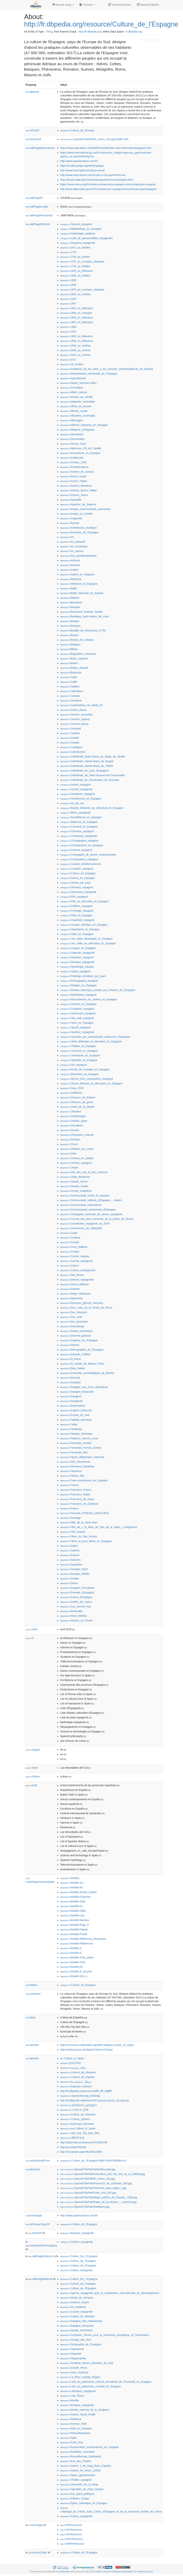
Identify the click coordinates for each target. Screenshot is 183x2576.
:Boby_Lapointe (74, 658)
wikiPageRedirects (41, 2256)
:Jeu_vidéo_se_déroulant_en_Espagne (88, 943)
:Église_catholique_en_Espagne (83, 2503)
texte (32, 1767)
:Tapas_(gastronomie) (77, 2475)
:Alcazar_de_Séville (76, 396)
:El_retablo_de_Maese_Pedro (82, 1363)
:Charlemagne (73, 1116)
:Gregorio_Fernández (77, 1587)
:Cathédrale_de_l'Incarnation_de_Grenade (89, 779)
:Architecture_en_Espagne (80, 798)
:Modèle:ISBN (73, 1910)
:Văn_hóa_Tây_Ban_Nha (79, 2133)
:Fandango (71, 1429)
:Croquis (69, 1251)
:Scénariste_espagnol (77, 1013)
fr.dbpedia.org (134, 31)
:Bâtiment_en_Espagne (78, 821)
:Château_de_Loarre (77, 1148)
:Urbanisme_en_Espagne (80, 1055)
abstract (32, 91)
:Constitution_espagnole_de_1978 (84, 1223)
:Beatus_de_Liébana (77, 639)
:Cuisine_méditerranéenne (80, 863)
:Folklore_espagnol (76, 905)
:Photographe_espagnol (79, 980)
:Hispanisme (72, 2349)
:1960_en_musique (76, 312)
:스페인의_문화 (74, 2109)
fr (30, 1638)
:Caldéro (69, 686)
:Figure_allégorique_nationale (82, 1457)
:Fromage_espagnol (76, 910)
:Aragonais (71, 518)
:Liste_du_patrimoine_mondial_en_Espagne (90, 2386)
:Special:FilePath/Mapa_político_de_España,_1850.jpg (98, 2197)
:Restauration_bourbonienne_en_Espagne (89, 2447)
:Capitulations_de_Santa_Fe (81, 705)
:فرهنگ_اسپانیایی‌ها (75, 2081)
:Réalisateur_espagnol (78, 994)
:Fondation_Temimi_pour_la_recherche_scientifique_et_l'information (104, 2335)
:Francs (69, 1508)
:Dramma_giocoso (75, 1335)
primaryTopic (37, 2552)
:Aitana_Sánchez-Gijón (78, 382)
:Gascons (70, 1559)
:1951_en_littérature (76, 308)
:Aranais (69, 523)
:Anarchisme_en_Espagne (80, 453)
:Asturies (70, 565)
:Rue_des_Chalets (75, 2461)
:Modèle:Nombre (74, 1920)
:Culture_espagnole (76, 2241)
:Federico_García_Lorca (79, 1438)
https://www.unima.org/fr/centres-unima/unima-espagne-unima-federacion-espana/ (108, 184)
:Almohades (71, 434)
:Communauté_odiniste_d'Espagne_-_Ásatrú (91, 1200)
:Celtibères (71, 1092)
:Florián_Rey (72, 1475)
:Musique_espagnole (77, 962)
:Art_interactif (72, 541)
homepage (34, 2215)
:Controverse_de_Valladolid (81, 1228)
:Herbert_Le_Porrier (76, 1620)
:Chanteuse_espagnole (78, 835)
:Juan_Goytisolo (74, 2372)
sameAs (32, 2058)
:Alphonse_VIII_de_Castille (80, 448)
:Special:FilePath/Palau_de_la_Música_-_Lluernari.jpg (98, 2202)
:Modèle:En (71, 1906)
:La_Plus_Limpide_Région (80, 2377)
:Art (67, 537)
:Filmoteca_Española (77, 1466)
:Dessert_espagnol (76, 224)
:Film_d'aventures (75, 1461)
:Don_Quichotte (74, 1321)
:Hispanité (70, 2353)
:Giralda (69, 1578)
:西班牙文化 (72, 2137)
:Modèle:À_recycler (76, 1971)
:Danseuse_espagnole (78, 891)
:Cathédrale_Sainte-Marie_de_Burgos (87, 761)
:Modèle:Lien (72, 1915)
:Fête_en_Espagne (76, 915)
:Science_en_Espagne (78, 1004)
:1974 (68, 331)
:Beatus (69, 635)
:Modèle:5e (71, 1887)
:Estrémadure (72, 1405)
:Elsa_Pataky (72, 1368)
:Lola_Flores (72, 2395)
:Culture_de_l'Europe (77, 130)
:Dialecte (70, 1288)
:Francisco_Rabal (75, 1494)
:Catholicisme (72, 751)
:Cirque (69, 1167)
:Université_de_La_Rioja (79, 2484)
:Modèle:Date (72, 1901)
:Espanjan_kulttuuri (76, 2086)
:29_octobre (71, 364)
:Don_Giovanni (73, 1312)
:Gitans (69, 1583)
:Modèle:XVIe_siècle (76, 1957)
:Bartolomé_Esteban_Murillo (81, 611)
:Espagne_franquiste (77, 1391)
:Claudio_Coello (74, 1186)
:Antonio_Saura (74, 495)
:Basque (69, 621)
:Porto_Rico (71, 2442)
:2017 (68, 359)
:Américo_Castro (74, 2302)
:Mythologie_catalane (77, 233)
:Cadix (68, 677)
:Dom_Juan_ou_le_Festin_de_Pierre (86, 1307)
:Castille (69, 737)
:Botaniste (70, 672)
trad (31, 1785)
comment (33, 1993)
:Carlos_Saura (73, 709)
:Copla (68, 1232)
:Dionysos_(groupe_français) (81, 1302)
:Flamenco (71, 1471)
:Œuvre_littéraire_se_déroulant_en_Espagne (91, 1083)
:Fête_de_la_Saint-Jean (78, 1522)
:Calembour (71, 691)
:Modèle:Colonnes (75, 1896)
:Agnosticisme (73, 378)
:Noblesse (70, 2419)
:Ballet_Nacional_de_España (81, 593)
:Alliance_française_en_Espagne (84, 424)
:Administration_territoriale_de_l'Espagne (88, 373)
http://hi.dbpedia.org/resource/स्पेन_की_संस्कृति (86, 2091)
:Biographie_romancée (78, 653)
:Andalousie (71, 457)
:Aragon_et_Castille (76, 513)
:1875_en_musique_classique (82, 289)
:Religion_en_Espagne (78, 985)
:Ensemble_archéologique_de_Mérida (87, 1373)
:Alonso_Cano (73, 443)
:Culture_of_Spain (72, 2058)
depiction (33, 2169)
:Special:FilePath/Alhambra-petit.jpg (87, 2169)
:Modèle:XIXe (72, 1962)
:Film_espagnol (74, 896)
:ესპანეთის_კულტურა (78, 2105)
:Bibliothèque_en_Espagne (81, 228)
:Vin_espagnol (73, 1064)
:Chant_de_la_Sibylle (77, 1106)
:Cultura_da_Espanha (77, 2114)
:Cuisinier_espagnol (76, 868)
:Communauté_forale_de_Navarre (84, 1195)
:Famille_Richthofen (76, 2330)
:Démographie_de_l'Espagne (81, 1349)
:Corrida (69, 1242)
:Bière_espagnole (75, 812)
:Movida (69, 2400)
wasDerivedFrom (38, 2160)
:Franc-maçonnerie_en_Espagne (84, 1480)
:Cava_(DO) (72, 1088)
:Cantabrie (71, 700)
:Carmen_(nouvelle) (76, 714)
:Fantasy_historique (76, 1433)
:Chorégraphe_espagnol (79, 840)
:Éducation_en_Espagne (79, 1074)
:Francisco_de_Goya (77, 1499)
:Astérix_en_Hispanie (77, 574)
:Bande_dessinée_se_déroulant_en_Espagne (91, 807)
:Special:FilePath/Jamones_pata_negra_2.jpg (93, 2188)
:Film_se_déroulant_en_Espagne (84, 901)
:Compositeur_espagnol (79, 859)
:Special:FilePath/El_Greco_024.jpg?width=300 (94, 139)
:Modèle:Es (71, 1966)
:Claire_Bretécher (75, 1176)
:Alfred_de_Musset (75, 406)
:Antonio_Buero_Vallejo (78, 490)
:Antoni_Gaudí (73, 476)
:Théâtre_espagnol (75, 2479)
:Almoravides (72, 438)
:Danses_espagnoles (77, 1279)
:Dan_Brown (72, 1274)
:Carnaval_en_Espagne (79, 826)
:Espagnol (70, 1396)
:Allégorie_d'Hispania (77, 429)
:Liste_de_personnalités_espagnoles (86, 238)
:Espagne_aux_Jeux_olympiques (84, 1387)
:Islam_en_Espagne (76, 934)
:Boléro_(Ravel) (74, 667)
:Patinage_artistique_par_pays (83, 976)
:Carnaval (70, 728)
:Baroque (70, 607)
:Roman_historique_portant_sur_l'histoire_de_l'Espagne (97, 990)
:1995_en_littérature (76, 340)
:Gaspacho (71, 1564)
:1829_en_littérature (76, 270)
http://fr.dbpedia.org (90, 31)
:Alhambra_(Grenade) (77, 415)
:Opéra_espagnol (75, 971)
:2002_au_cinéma (75, 345)
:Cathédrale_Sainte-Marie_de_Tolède (86, 765)
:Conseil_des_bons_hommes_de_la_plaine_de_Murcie (96, 1218)
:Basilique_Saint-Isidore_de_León (84, 616)
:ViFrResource (71, 2534)
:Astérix (69, 569)
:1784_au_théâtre (75, 256)
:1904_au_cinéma (75, 294)
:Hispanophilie (73, 2358)
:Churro (69, 1144)
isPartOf (32, 130)
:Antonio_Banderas (76, 485)
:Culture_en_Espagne (78, 873)
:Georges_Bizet (74, 1569)
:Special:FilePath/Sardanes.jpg (84, 2206)
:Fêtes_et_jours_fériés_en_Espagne (86, 1541)
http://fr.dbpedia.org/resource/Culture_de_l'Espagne (101, 24)
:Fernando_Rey (74, 1452)
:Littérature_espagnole (78, 2391)
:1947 (68, 303)
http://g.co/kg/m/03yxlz (73, 2147)
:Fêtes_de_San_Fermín (78, 1536)
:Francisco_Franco (75, 1489)
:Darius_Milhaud (74, 1284)
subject (31, 1984)
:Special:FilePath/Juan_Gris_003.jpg (88, 2192)
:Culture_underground (77, 1270)
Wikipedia (64, 2571)
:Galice (69, 1545)
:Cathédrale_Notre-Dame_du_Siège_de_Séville (92, 756)
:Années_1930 (73, 462)
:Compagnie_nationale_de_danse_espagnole (91, 1214)
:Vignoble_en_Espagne (78, 1060)
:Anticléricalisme (74, 467)
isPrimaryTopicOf (38, 2224)
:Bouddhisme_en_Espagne (81, 817)
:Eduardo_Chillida (75, 1354)
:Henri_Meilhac (73, 1615)
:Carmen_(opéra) (75, 719)
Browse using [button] (63, 4)
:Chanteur (70, 1111)
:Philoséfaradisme (75, 2433)
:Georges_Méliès (74, 1573)
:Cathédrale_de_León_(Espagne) (84, 770)
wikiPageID (34, 197)
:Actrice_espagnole (76, 789)
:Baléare (69, 597)
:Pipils (68, 2437)
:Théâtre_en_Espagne (78, 1046)
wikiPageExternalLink (40, 147)
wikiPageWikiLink (38, 224)
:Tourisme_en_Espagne (79, 1050)
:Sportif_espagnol (75, 1027)
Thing (49, 31)
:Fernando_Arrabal (75, 1443)
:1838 (68, 280)
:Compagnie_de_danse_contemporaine (88, 854)
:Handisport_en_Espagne (80, 929)
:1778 (68, 252)
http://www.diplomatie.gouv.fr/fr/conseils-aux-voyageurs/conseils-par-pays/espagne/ (108, 189)
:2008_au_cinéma (75, 350)
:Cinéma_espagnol (76, 849)
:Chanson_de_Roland (77, 1097)
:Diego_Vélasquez (75, 1293)
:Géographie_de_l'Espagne (80, 2344)
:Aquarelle (70, 499)
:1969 (68, 326)
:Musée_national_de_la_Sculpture (84, 2409)
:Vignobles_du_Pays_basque (82, 2489)
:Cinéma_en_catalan (77, 1158)
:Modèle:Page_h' (74, 1924)
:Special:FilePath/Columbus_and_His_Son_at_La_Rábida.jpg (102, 2174)
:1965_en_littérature (76, 317)
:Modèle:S (70, 1948)
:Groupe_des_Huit (75, 2339)
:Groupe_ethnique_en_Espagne (83, 924)
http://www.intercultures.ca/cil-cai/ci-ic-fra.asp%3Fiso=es (92, 175)
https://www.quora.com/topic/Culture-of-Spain (86, 2049)
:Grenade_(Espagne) (77, 1592)
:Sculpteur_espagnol (77, 1008)
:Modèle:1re (71, 1882)
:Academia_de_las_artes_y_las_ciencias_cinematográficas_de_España (106, 368)
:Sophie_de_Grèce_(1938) (80, 2470)
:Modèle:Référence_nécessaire (83, 1938)
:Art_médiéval (73, 2307)
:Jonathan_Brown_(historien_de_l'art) (86, 2363)
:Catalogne (71, 747)
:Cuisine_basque (74, 1256)
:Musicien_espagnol (76, 957)
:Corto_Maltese (73, 1246)
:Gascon (69, 1555)
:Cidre (68, 1153)
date (31, 1629)
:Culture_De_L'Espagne (78, 2256)
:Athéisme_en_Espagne (78, 583)
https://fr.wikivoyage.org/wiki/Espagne (82, 165)
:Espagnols (71, 1401)
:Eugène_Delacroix (76, 1410)
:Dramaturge (72, 1326)
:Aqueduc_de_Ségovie (78, 504)
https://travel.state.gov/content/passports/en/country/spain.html (96, 179)
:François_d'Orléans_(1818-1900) (84, 1513)
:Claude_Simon (73, 1181)
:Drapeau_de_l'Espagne (79, 1340)
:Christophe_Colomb (76, 1134)
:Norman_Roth (73, 2423)
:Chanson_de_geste (76, 1102)
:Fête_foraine (72, 1531)
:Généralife (71, 1611)
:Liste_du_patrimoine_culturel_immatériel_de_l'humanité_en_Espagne (105, 2381)
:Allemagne (71, 420)
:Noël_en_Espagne (76, 2428)
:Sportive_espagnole (77, 1032)
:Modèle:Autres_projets (78, 1892)
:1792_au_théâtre (75, 266)
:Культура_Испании (77, 2123)
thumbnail (33, 139)
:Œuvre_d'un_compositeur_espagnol (86, 1078)
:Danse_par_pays (75, 882)
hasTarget (35, 2525)
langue (33, 1749)
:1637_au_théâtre (75, 247)
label (30, 2017)
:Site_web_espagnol (77, 1018)
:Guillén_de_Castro (76, 1601)
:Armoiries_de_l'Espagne (79, 532)
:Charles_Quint (73, 1120)
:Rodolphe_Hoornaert (77, 2451)
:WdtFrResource (72, 2543)
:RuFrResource (71, 2539)
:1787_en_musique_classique (82, 261)
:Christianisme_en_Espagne (81, 845)
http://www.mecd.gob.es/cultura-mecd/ (82, 170)
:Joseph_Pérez (73, 2367)
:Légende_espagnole (77, 952)
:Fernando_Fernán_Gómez (80, 1447)
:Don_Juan (71, 1316)
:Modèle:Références (76, 1943)
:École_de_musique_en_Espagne (84, 1069)
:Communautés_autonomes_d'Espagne (88, 1209)
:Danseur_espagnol (76, 887)
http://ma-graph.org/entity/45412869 (81, 2151)
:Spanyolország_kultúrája (80, 2095)
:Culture (69, 1265)
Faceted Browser (119, 4)
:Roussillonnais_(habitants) (80, 2456)
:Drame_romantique (76, 1330)
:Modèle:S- (71, 1952)
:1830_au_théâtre (75, 275)
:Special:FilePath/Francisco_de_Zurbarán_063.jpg (96, 2183)
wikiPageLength (37, 206)
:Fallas (68, 1424)
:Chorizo (69, 1130)
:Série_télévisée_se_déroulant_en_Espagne (91, 1041)
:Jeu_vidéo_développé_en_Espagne (86, 938)
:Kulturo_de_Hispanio (78, 2072)
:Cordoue (70, 1237)
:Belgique (70, 644)
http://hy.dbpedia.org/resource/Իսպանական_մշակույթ (94, 2100)
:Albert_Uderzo (73, 392)
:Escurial (70, 1377)
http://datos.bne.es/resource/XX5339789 (83, 2142)
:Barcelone (71, 602)
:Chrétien (70, 1139)
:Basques (70, 625)
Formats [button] (87, 4)
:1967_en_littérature (76, 322)
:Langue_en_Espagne (78, 948)
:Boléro (69, 663)
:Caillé (68, 681)
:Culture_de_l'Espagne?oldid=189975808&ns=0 (93, 2160)
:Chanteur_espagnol (77, 831)
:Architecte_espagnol (77, 793)
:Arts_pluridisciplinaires (78, 555)
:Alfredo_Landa (73, 410)
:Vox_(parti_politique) (77, 2493)
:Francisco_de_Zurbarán (79, 1503)
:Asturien (70, 560)
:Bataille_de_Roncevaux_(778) (82, 630)
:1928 (68, 298)
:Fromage (70, 1517)
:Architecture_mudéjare (78, 527)
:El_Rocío (70, 1358)
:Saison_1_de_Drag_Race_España (85, 2465)
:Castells (70, 733)
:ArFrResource (71, 2529)
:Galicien (70, 1550)
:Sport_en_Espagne (76, 1022)
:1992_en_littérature (76, 336)
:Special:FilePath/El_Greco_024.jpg (87, 2178)
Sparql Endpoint (148, 4)
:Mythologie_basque (77, 966)
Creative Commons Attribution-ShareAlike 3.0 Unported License (123, 2571)
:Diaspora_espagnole (77, 242)
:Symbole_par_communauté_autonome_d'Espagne (95, 1036)
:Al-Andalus (71, 387)
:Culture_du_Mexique (77, 2316)
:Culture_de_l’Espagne (78, 2265)
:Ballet (68, 588)
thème (33, 1776)
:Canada (69, 695)
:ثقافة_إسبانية (72, 2067)
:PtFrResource (71, 2525)
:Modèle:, (70, 1878)
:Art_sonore (71, 551)
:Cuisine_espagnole (76, 1260)
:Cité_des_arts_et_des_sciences (84, 1172)
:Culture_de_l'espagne (78, 2260)
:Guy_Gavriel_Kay (75, 1606)
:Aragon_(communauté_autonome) (85, 509)
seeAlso (32, 2044)
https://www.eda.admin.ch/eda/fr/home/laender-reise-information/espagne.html (105, 147)
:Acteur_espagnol (75, 784)
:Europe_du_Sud (74, 1415)
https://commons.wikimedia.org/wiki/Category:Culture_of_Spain (97, 2044)
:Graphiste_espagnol (77, 920)
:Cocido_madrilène (75, 1190)
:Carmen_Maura (74, 723)
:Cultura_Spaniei (75, 2119)
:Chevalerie (71, 1125)
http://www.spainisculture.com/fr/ (79, 161)
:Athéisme (70, 579)
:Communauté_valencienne (81, 1204)
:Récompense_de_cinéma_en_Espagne (88, 999)
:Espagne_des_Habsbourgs (81, 2321)
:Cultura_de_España (77, 2077)
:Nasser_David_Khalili (77, 2414)
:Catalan (69, 742)
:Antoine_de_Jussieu (77, 471)
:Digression (71, 1298)
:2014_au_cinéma (75, 354)
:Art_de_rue (72, 803)
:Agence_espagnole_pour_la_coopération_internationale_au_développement (109, 2293)
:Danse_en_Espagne (77, 877)
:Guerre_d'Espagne (76, 1597)
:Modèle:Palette (74, 1929)
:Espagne (70, 1382)
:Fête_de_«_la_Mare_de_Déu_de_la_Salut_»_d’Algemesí (98, 1527)
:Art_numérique (73, 546)
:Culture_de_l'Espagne (78, 2224)
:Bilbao (69, 649)
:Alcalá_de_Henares (76, 2297)
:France (69, 1485)
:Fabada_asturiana (75, 1419)
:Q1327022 (70, 2063)
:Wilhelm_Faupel (74, 2498)
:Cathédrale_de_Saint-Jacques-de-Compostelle (92, 775)
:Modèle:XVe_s (73, 1976)
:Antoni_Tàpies (73, 481)
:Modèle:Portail (73, 1934)
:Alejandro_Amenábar (77, 401)
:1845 (68, 284)
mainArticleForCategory (41, 2245)
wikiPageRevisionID (39, 215)
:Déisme (69, 1344)
